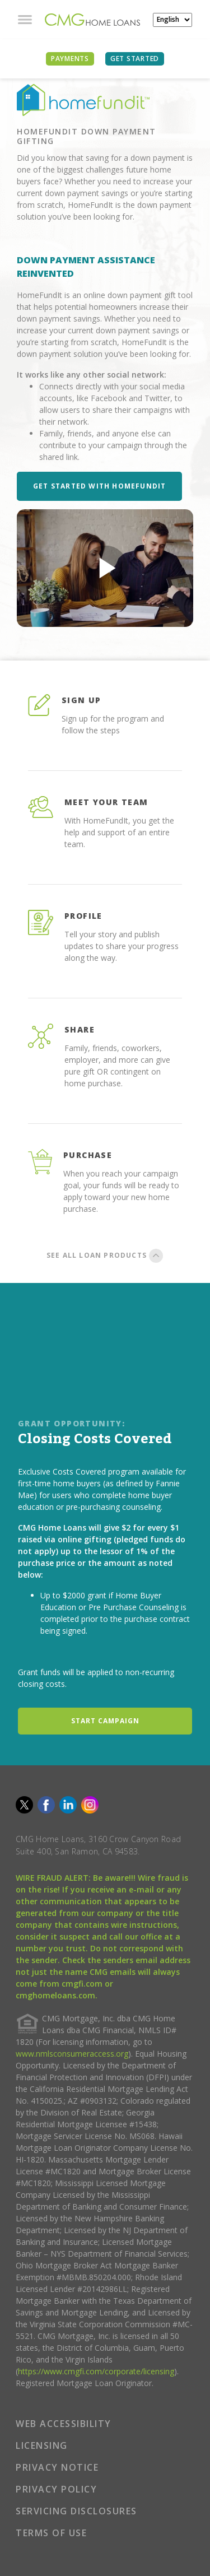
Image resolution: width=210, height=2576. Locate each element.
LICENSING (42, 2445)
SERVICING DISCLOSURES (76, 2511)
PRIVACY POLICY (56, 2489)
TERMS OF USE (51, 2533)
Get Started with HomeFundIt (99, 486)
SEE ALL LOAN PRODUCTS (105, 1256)
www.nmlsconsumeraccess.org (72, 2053)
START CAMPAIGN (105, 1721)
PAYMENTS (70, 58)
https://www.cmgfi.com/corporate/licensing (96, 2371)
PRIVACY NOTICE (57, 2467)
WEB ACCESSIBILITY (63, 2423)
